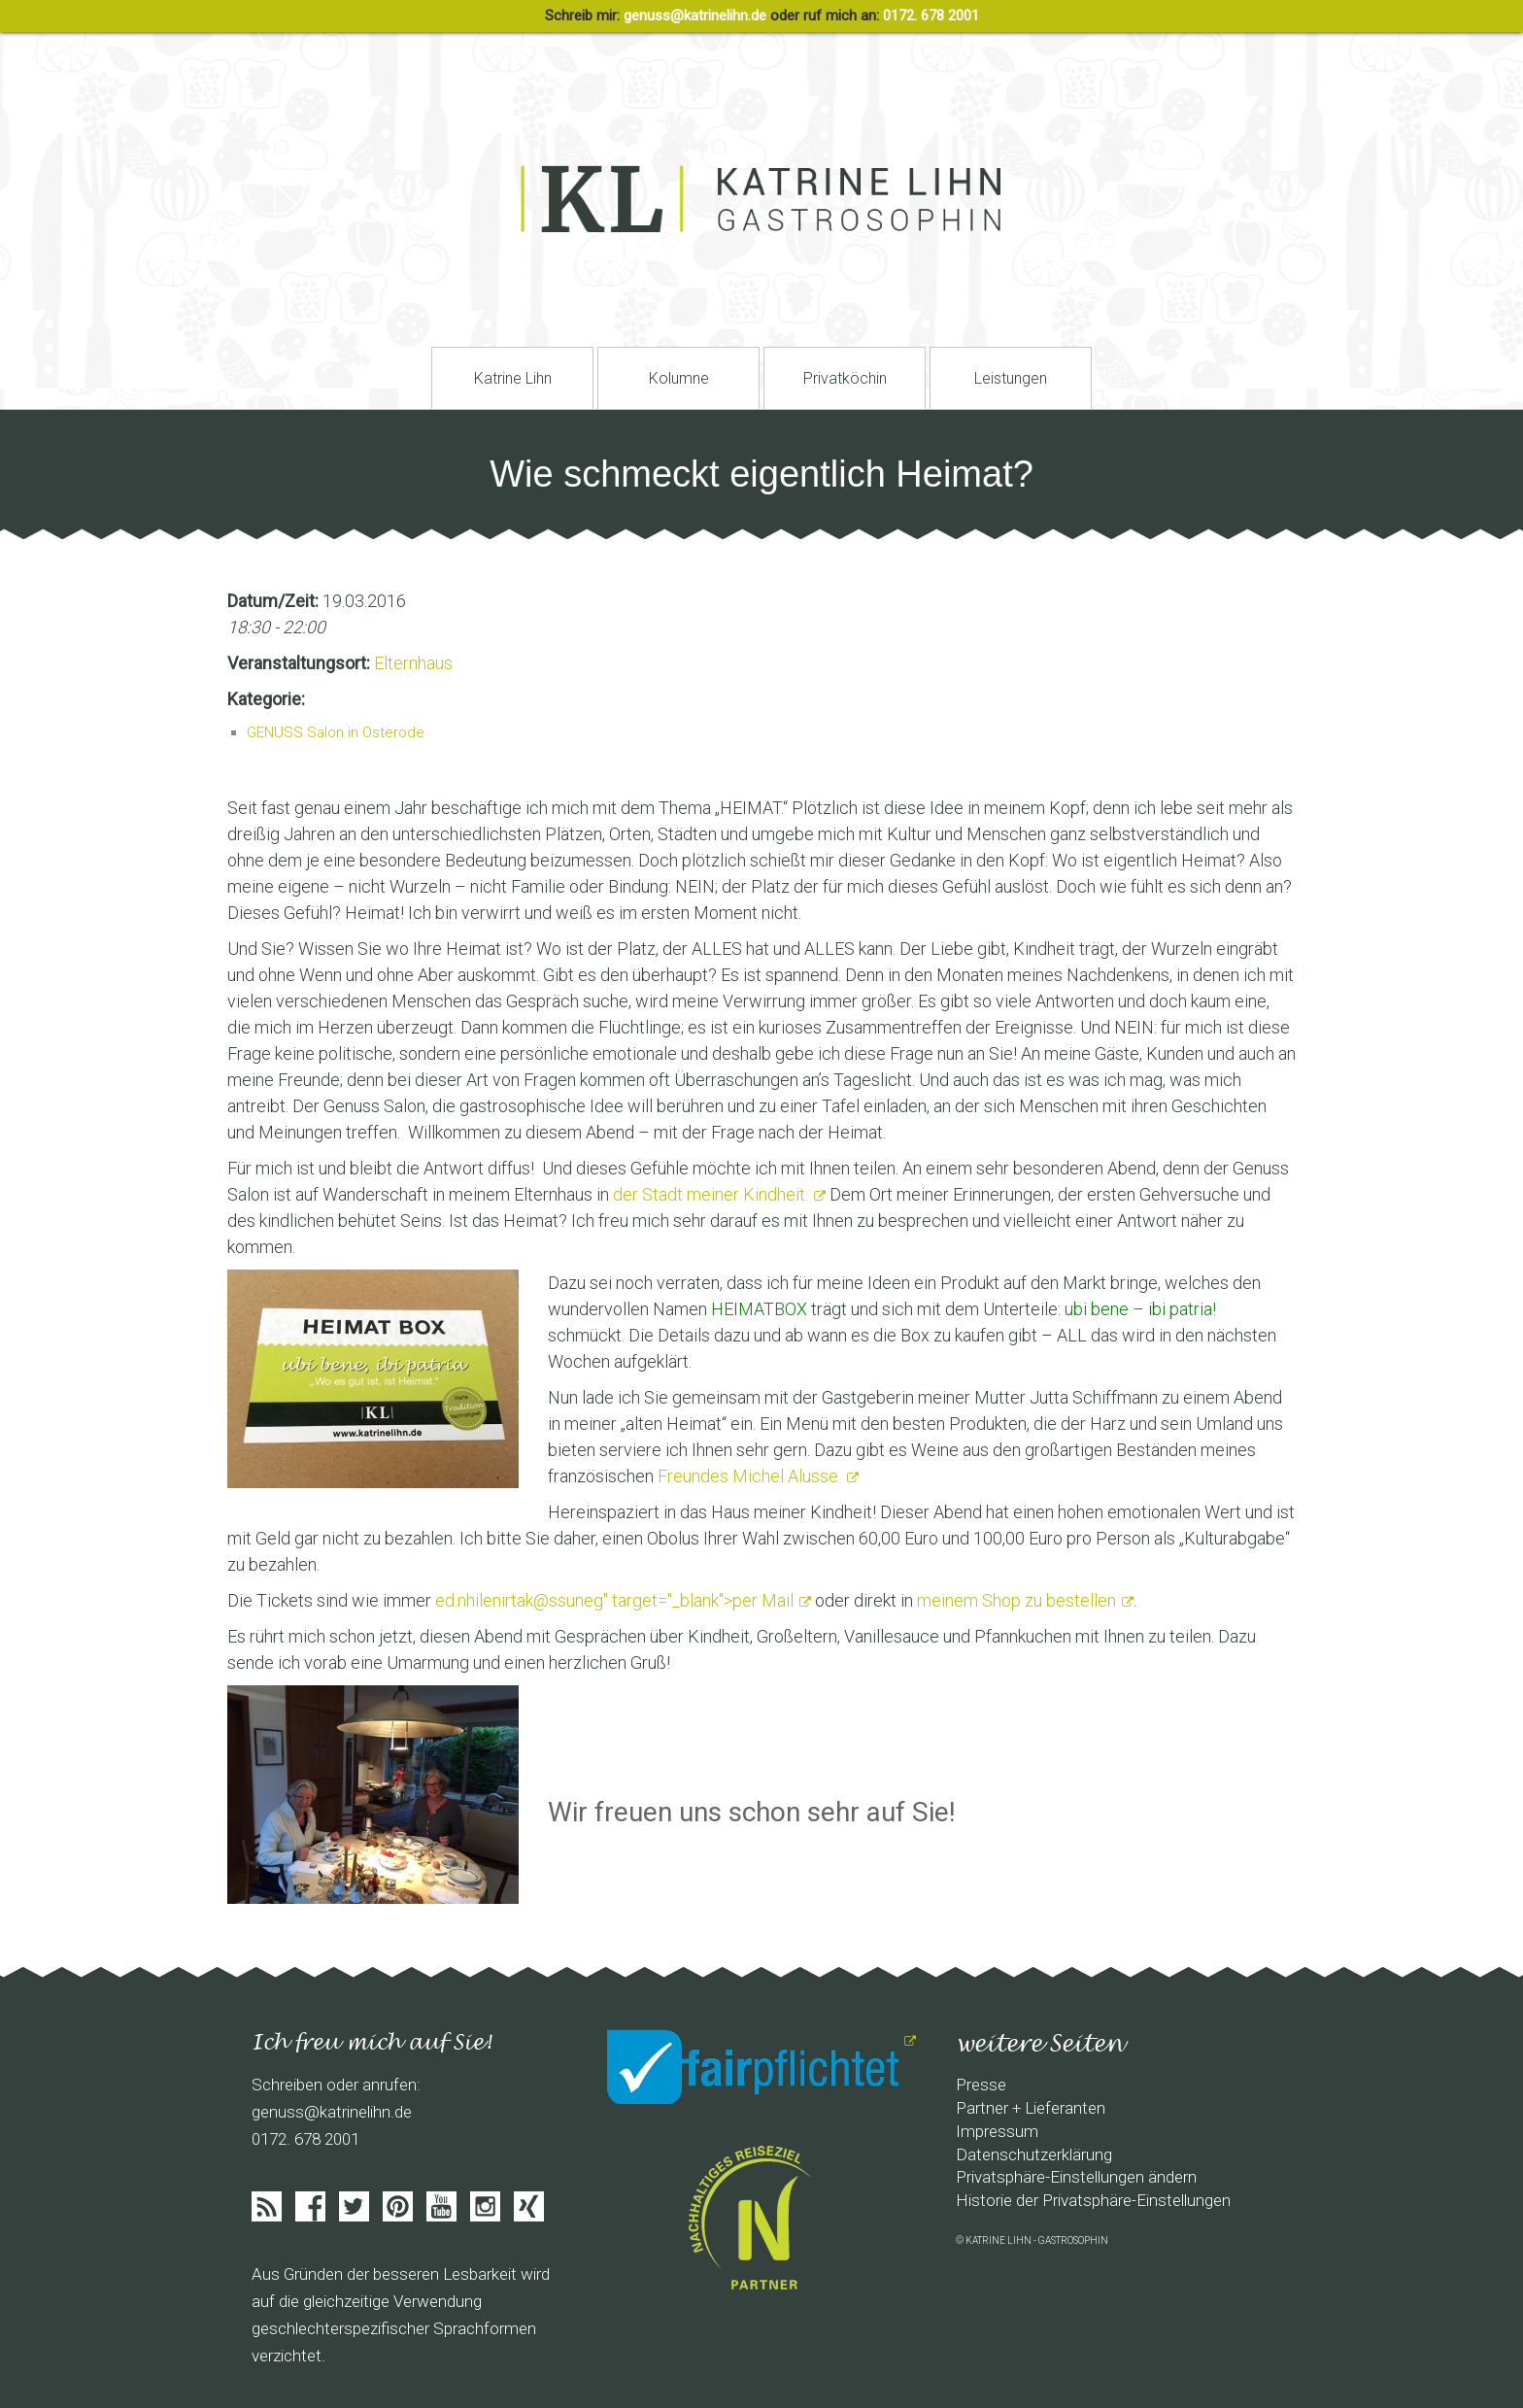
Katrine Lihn (513, 378)
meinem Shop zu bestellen (1016, 1600)
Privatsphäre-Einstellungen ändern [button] (1076, 2177)
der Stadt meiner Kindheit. (710, 1194)
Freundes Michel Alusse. (749, 1476)
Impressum (997, 2131)
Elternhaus (413, 663)
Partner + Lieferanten (1030, 2108)
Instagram (485, 2206)
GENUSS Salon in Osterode (335, 732)
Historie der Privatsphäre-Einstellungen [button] (1093, 2200)
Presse (981, 2084)
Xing (529, 2206)
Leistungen (1010, 378)
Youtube (441, 2206)
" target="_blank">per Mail (614, 1600)
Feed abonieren (267, 2206)
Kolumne (679, 378)
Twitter (354, 2206)
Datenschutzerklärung (1034, 2154)
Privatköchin (845, 378)
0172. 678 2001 (931, 15)
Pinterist (398, 2206)
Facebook (310, 2206)
